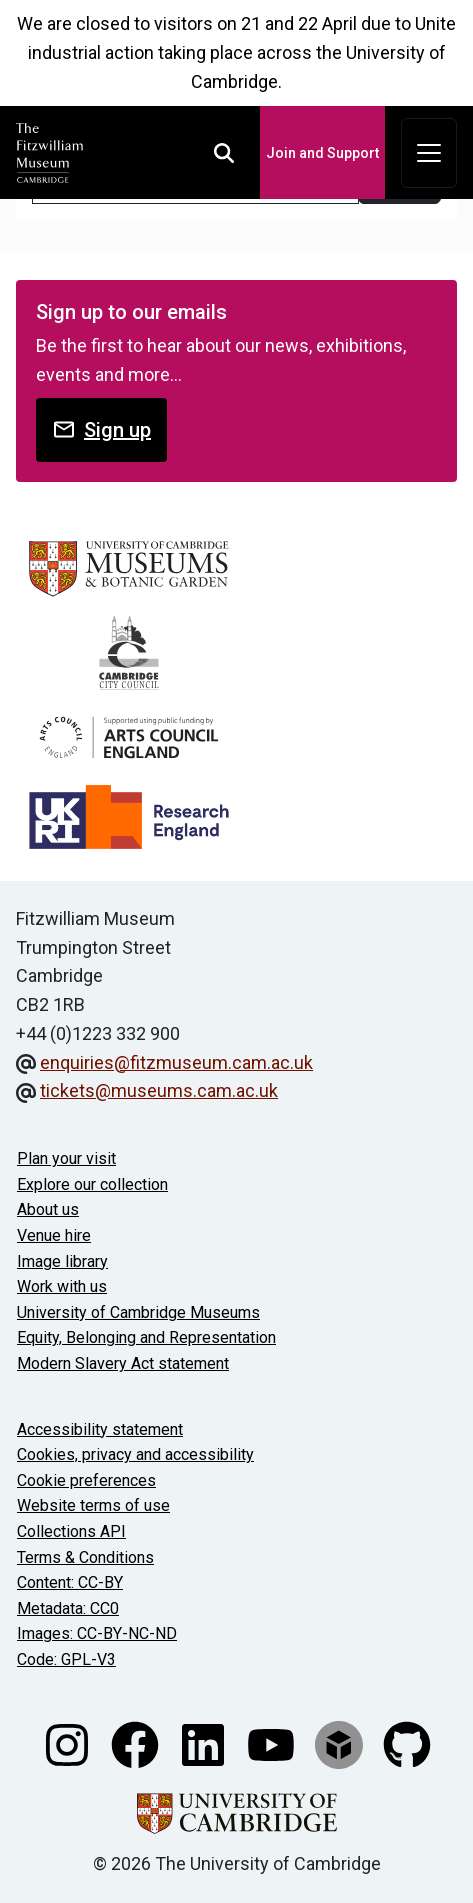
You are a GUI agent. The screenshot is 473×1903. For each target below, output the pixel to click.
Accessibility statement (100, 1429)
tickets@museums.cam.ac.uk (159, 1090)
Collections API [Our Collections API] (71, 1531)
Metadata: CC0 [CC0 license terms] (68, 1608)
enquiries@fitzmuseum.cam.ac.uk (176, 1062)
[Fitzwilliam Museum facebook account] (137, 1742)
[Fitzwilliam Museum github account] (407, 1742)
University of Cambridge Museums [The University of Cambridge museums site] (138, 1312)
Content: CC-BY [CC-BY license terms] (70, 1582)
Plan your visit (66, 1158)
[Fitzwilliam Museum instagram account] (69, 1742)
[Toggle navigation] (429, 153)
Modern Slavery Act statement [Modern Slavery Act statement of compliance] (123, 1363)
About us (48, 1209)
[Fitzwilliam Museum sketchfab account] (341, 1742)
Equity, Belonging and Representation (146, 1337)
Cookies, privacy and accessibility (135, 1454)
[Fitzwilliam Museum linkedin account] (205, 1742)
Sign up (101, 429)
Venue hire (54, 1235)
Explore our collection (92, 1184)
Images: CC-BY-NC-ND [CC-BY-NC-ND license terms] (97, 1633)
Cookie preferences (86, 1480)
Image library (62, 1261)
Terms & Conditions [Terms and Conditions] (85, 1557)
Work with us (62, 1286)
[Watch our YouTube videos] (273, 1742)
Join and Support (322, 153)
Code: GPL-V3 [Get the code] (66, 1659)
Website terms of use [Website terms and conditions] (93, 1505)
